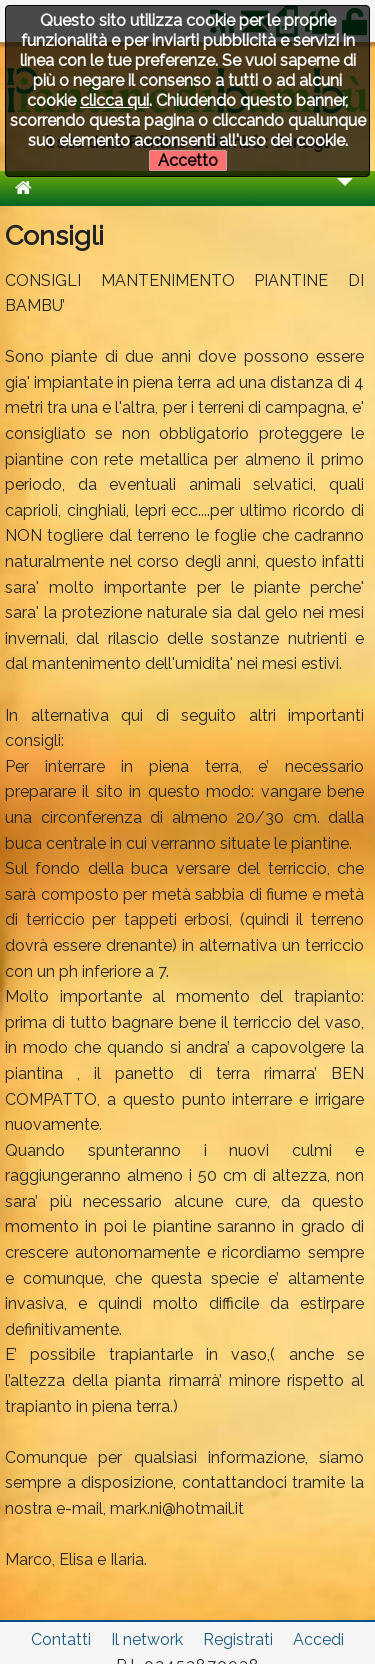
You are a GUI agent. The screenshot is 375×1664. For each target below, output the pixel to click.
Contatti (61, 1639)
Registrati (238, 1639)
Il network (147, 1639)
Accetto (188, 160)
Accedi (318, 1639)
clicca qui (114, 100)
